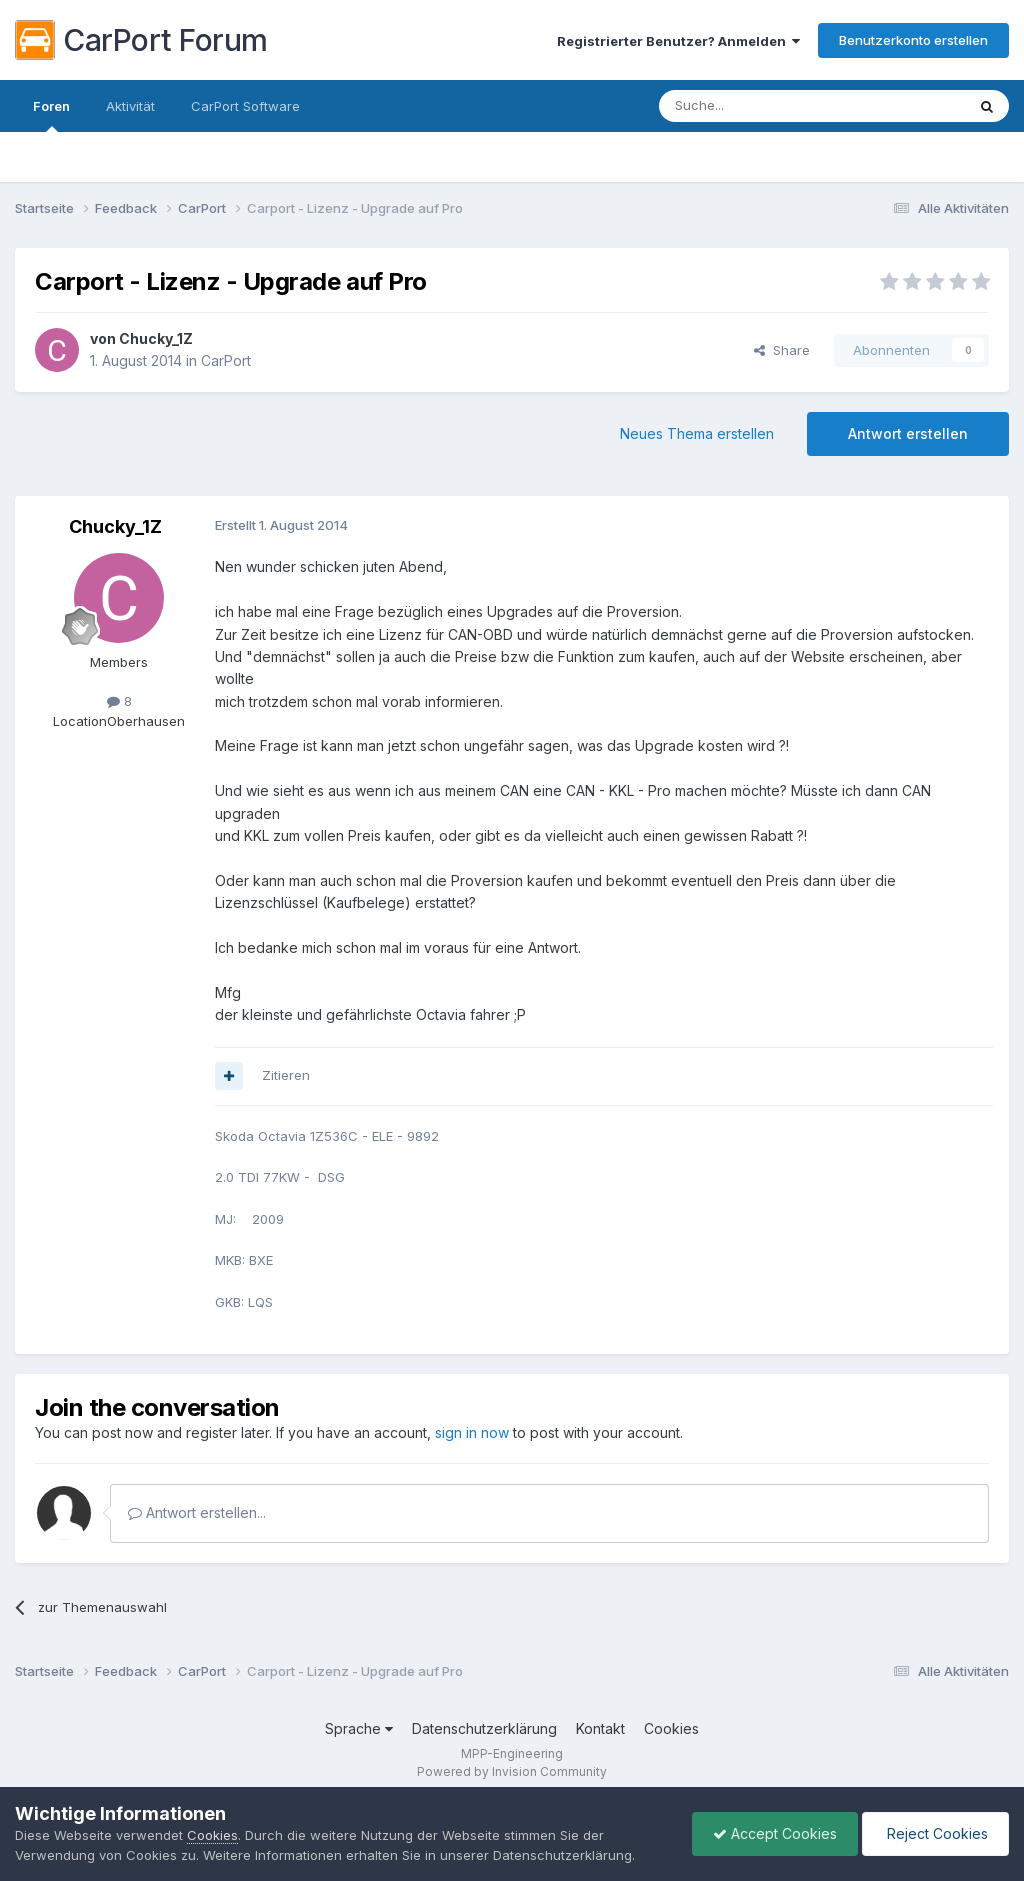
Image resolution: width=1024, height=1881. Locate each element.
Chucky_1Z (156, 338)
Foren (51, 115)
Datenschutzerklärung (484, 1728)
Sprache (359, 1728)
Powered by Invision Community (512, 1771)
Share (782, 350)
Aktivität (130, 106)
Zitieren (286, 1075)
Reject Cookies (935, 1833)
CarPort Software (245, 106)
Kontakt (600, 1728)
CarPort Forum (141, 40)
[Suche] (761, 106)
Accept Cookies (775, 1833)
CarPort (226, 360)
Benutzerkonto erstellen (913, 40)
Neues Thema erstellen (697, 433)
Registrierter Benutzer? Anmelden (678, 41)
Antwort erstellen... (197, 1512)
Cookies (671, 1728)
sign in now (472, 1432)
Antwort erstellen (908, 433)
